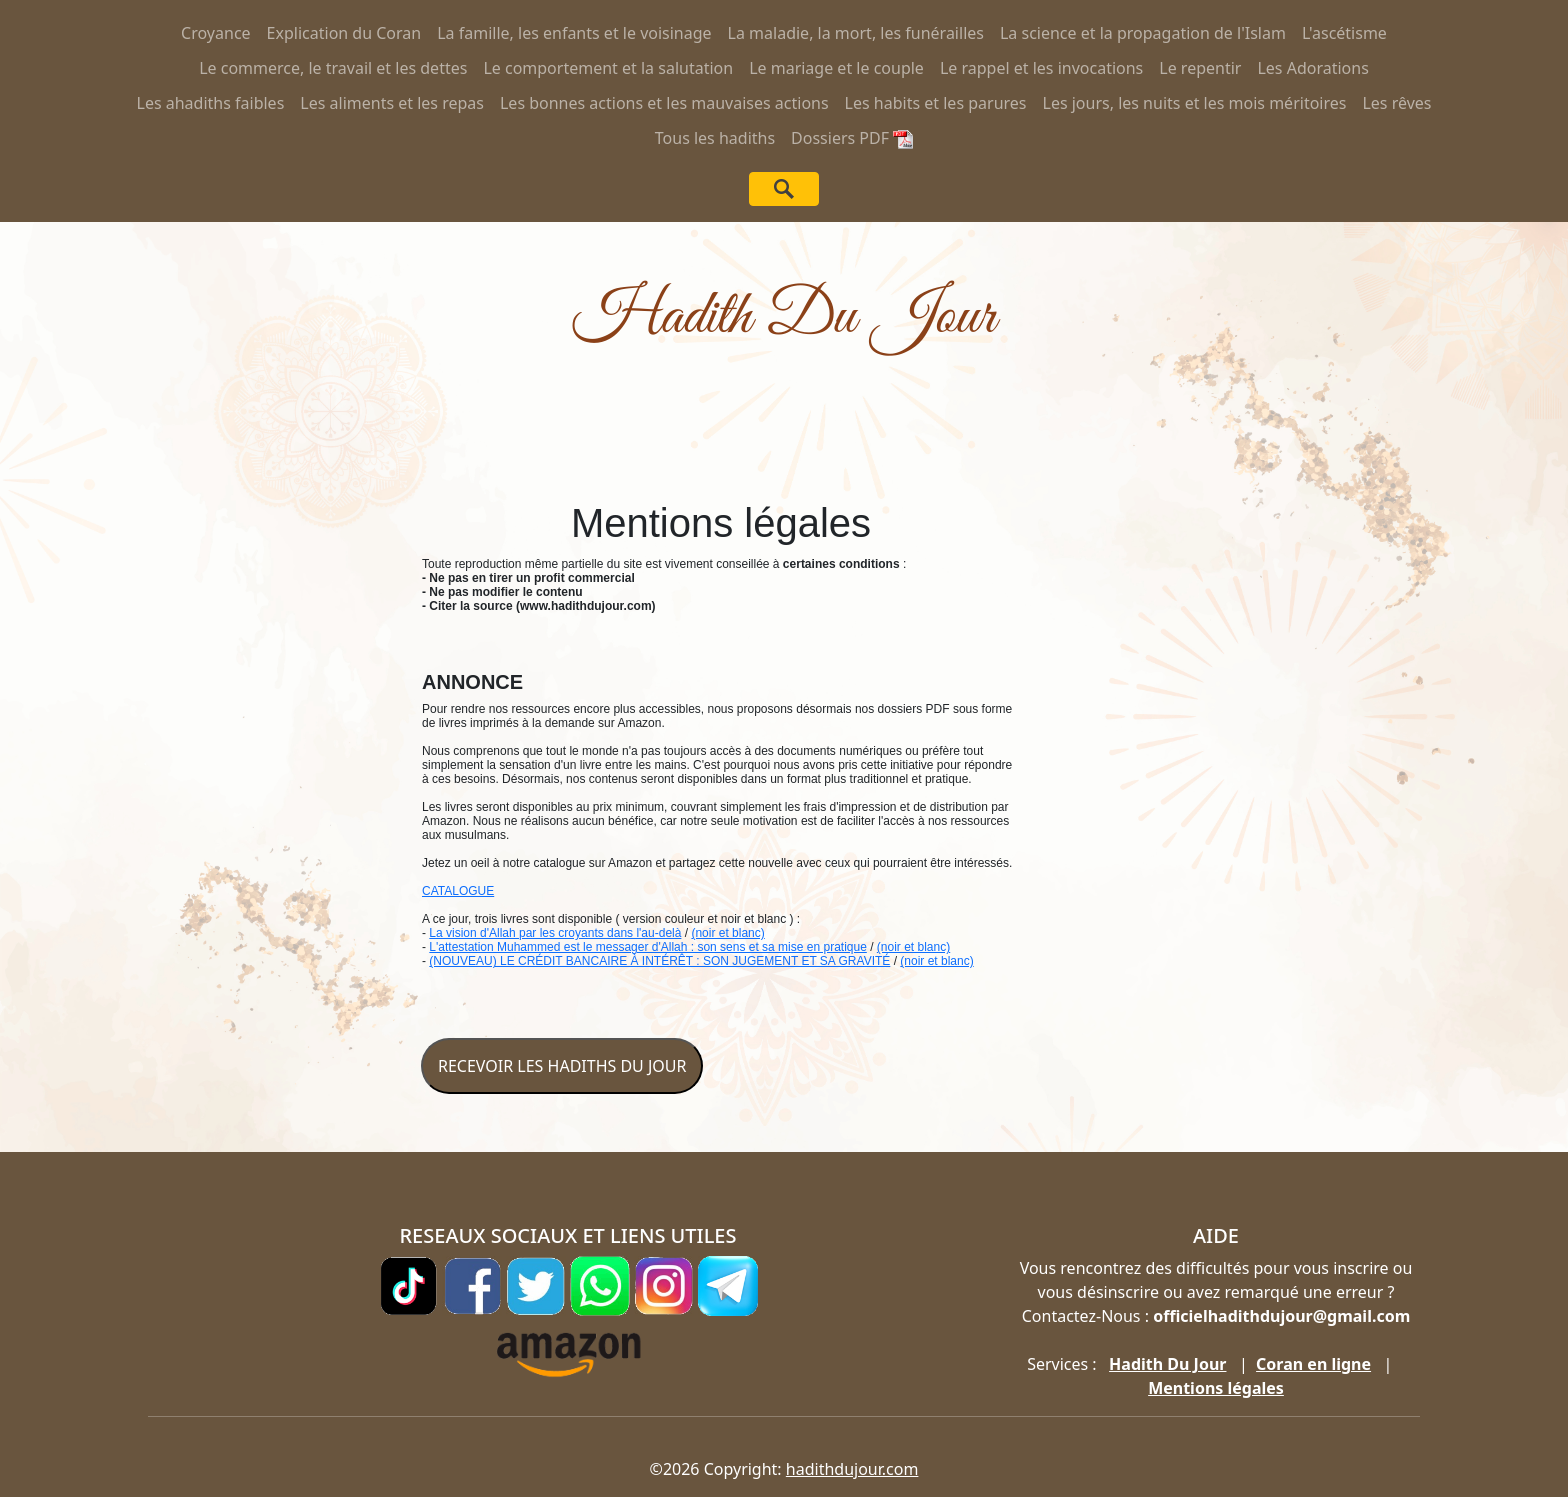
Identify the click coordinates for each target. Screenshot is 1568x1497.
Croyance (216, 33)
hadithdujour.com (852, 1469)
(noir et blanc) (727, 933)
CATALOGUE (458, 891)
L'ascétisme (1344, 33)
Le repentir (1200, 68)
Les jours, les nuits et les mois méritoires (1195, 103)
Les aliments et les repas (392, 103)
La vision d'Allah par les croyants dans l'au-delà (555, 933)
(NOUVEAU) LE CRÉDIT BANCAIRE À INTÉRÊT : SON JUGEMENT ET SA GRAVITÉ (659, 961)
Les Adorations (1312, 68)
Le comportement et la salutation (608, 68)
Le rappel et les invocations (1041, 68)
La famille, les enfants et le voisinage (574, 33)
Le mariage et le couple (836, 68)
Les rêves (1396, 103)
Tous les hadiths (715, 138)
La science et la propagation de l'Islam (1143, 33)
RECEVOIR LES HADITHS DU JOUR (562, 1066)
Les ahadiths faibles (211, 103)
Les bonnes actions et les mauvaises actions (664, 103)
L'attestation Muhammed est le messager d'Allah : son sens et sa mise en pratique (647, 947)
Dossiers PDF (852, 138)
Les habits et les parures (936, 103)
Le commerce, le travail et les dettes (333, 68)
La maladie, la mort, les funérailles (856, 33)
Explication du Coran (344, 33)
